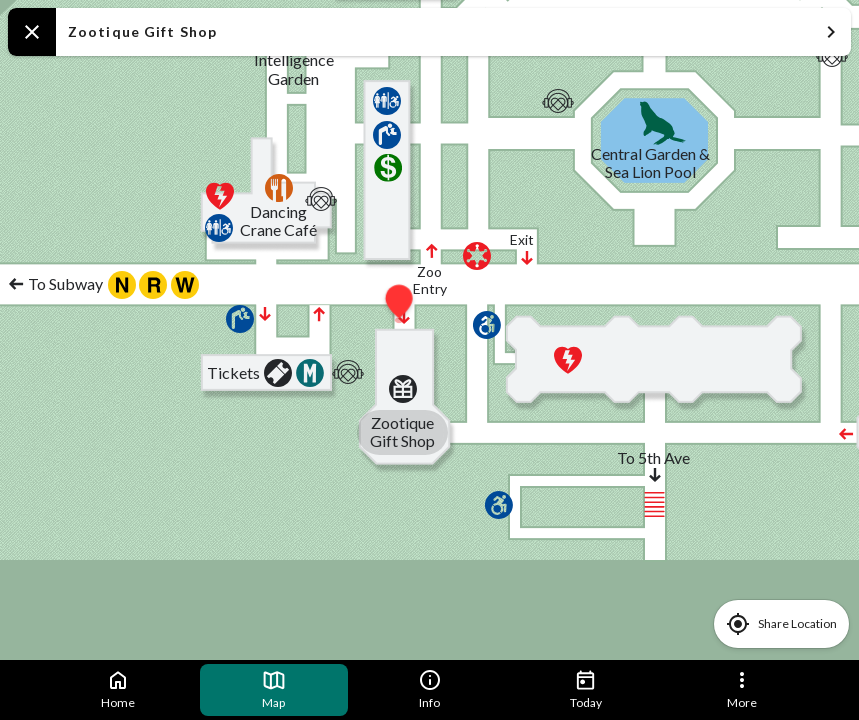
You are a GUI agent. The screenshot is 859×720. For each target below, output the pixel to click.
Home (118, 689)
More (742, 689)
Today (586, 689)
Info (430, 689)
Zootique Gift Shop (455, 32)
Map (274, 689)
